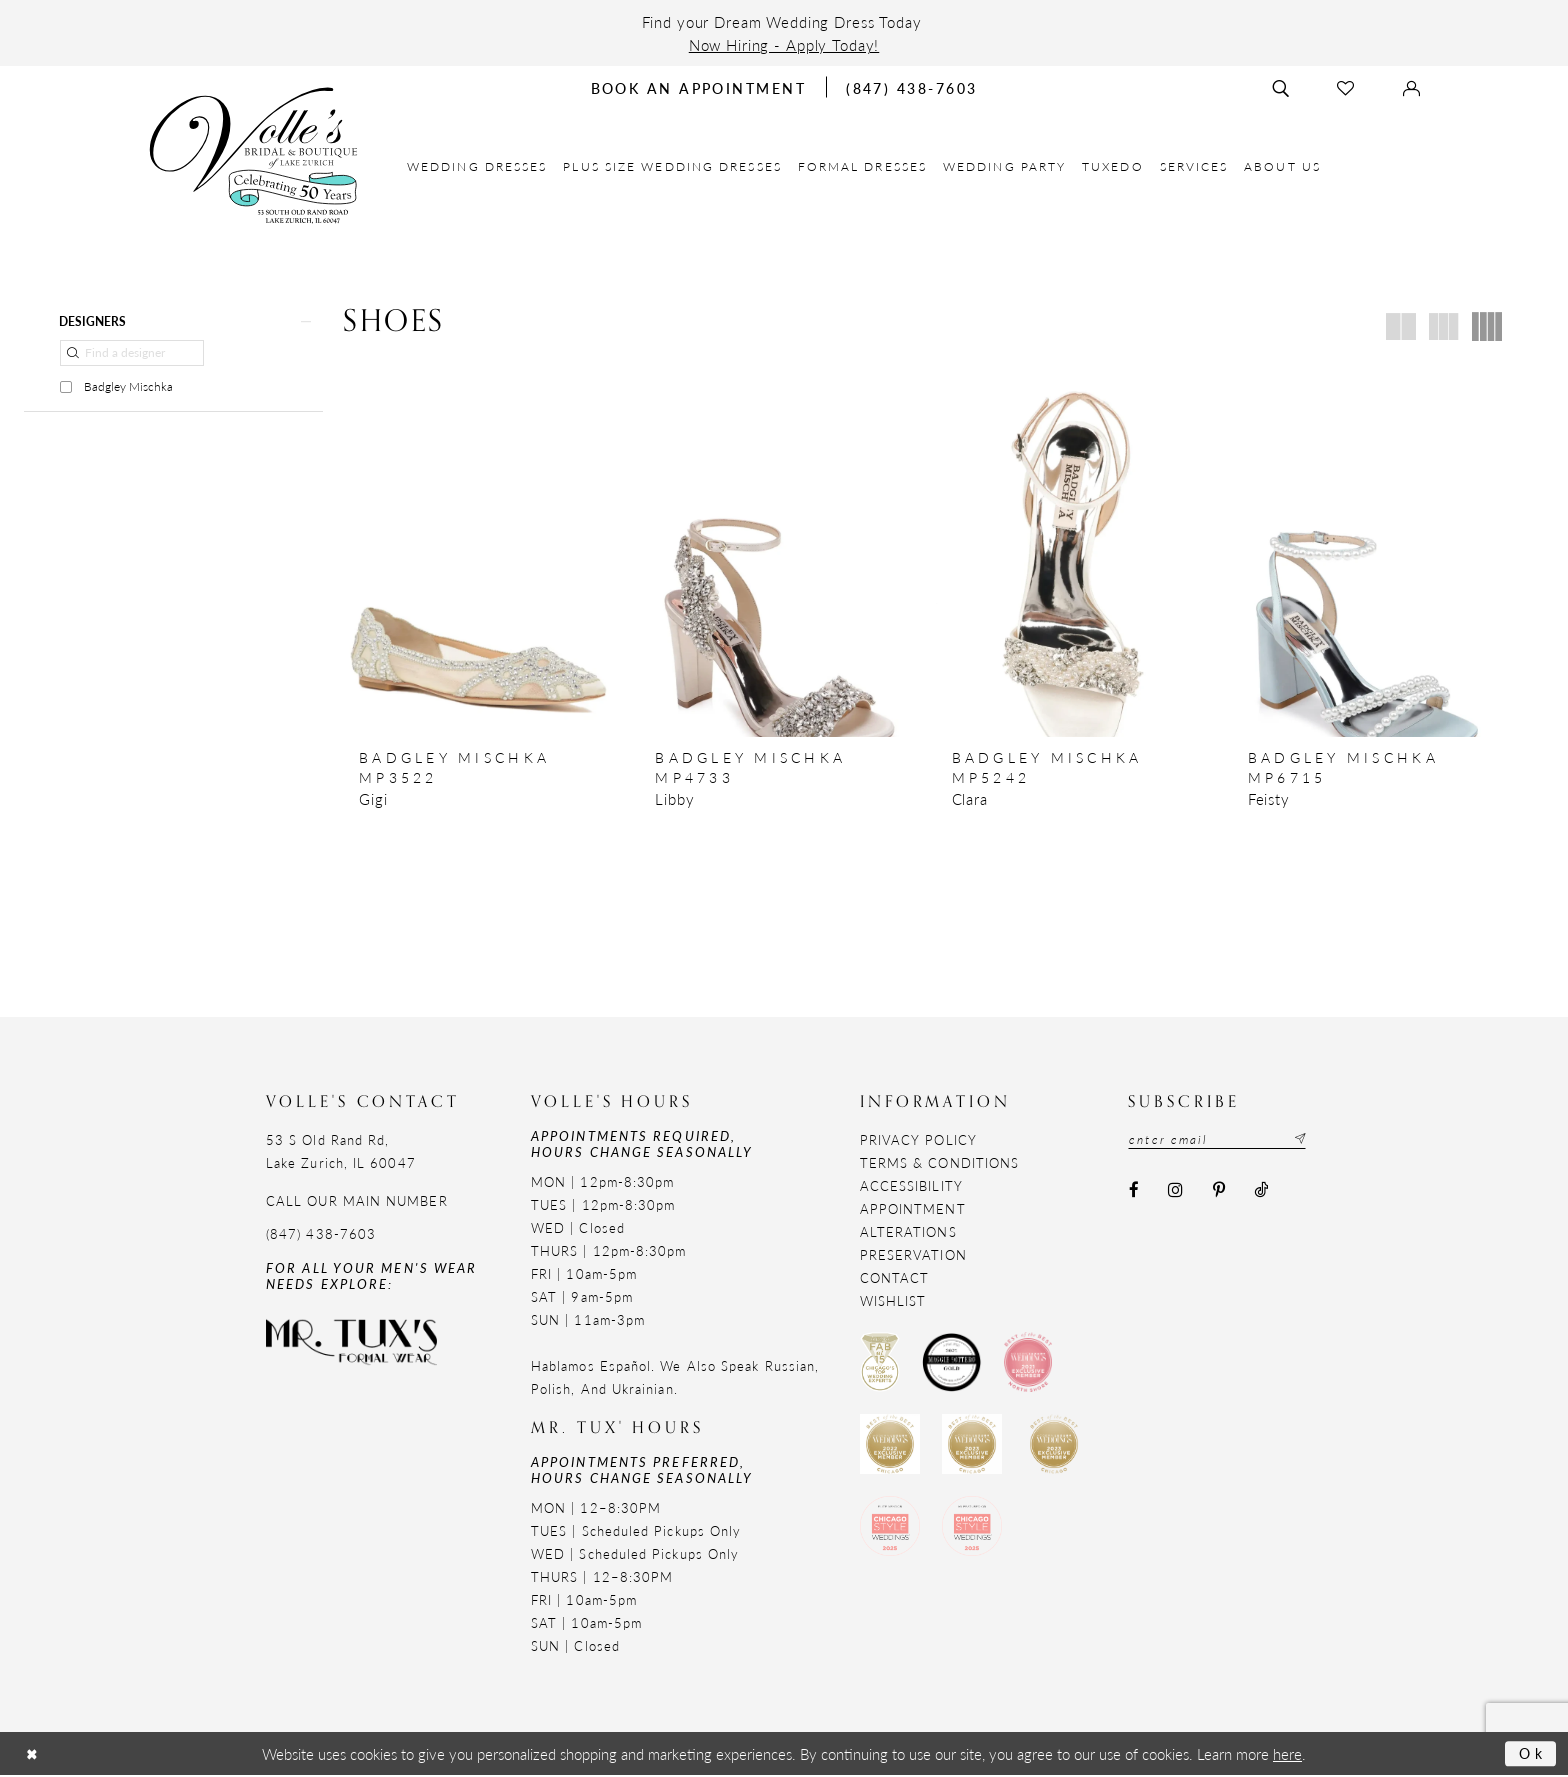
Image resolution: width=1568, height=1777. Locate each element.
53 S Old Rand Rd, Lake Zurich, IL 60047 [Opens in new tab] (341, 1152)
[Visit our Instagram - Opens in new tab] (1176, 1191)
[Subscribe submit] (1304, 1140)
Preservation (913, 1255)
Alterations (908, 1232)
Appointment (913, 1209)
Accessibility (911, 1186)
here (1287, 1755)
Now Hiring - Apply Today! (784, 44)
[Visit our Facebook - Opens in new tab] (1133, 1191)
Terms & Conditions (939, 1163)
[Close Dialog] (33, 1755)
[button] (173, 321)
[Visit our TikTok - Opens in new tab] (1260, 1191)
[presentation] (478, 551)
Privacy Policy (918, 1140)
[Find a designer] (132, 354)
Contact (895, 1278)
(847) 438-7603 (321, 1234)
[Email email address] (1220, 1140)
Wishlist (893, 1301)
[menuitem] (477, 166)
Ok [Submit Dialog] (1531, 1754)
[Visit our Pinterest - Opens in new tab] (1218, 1191)
